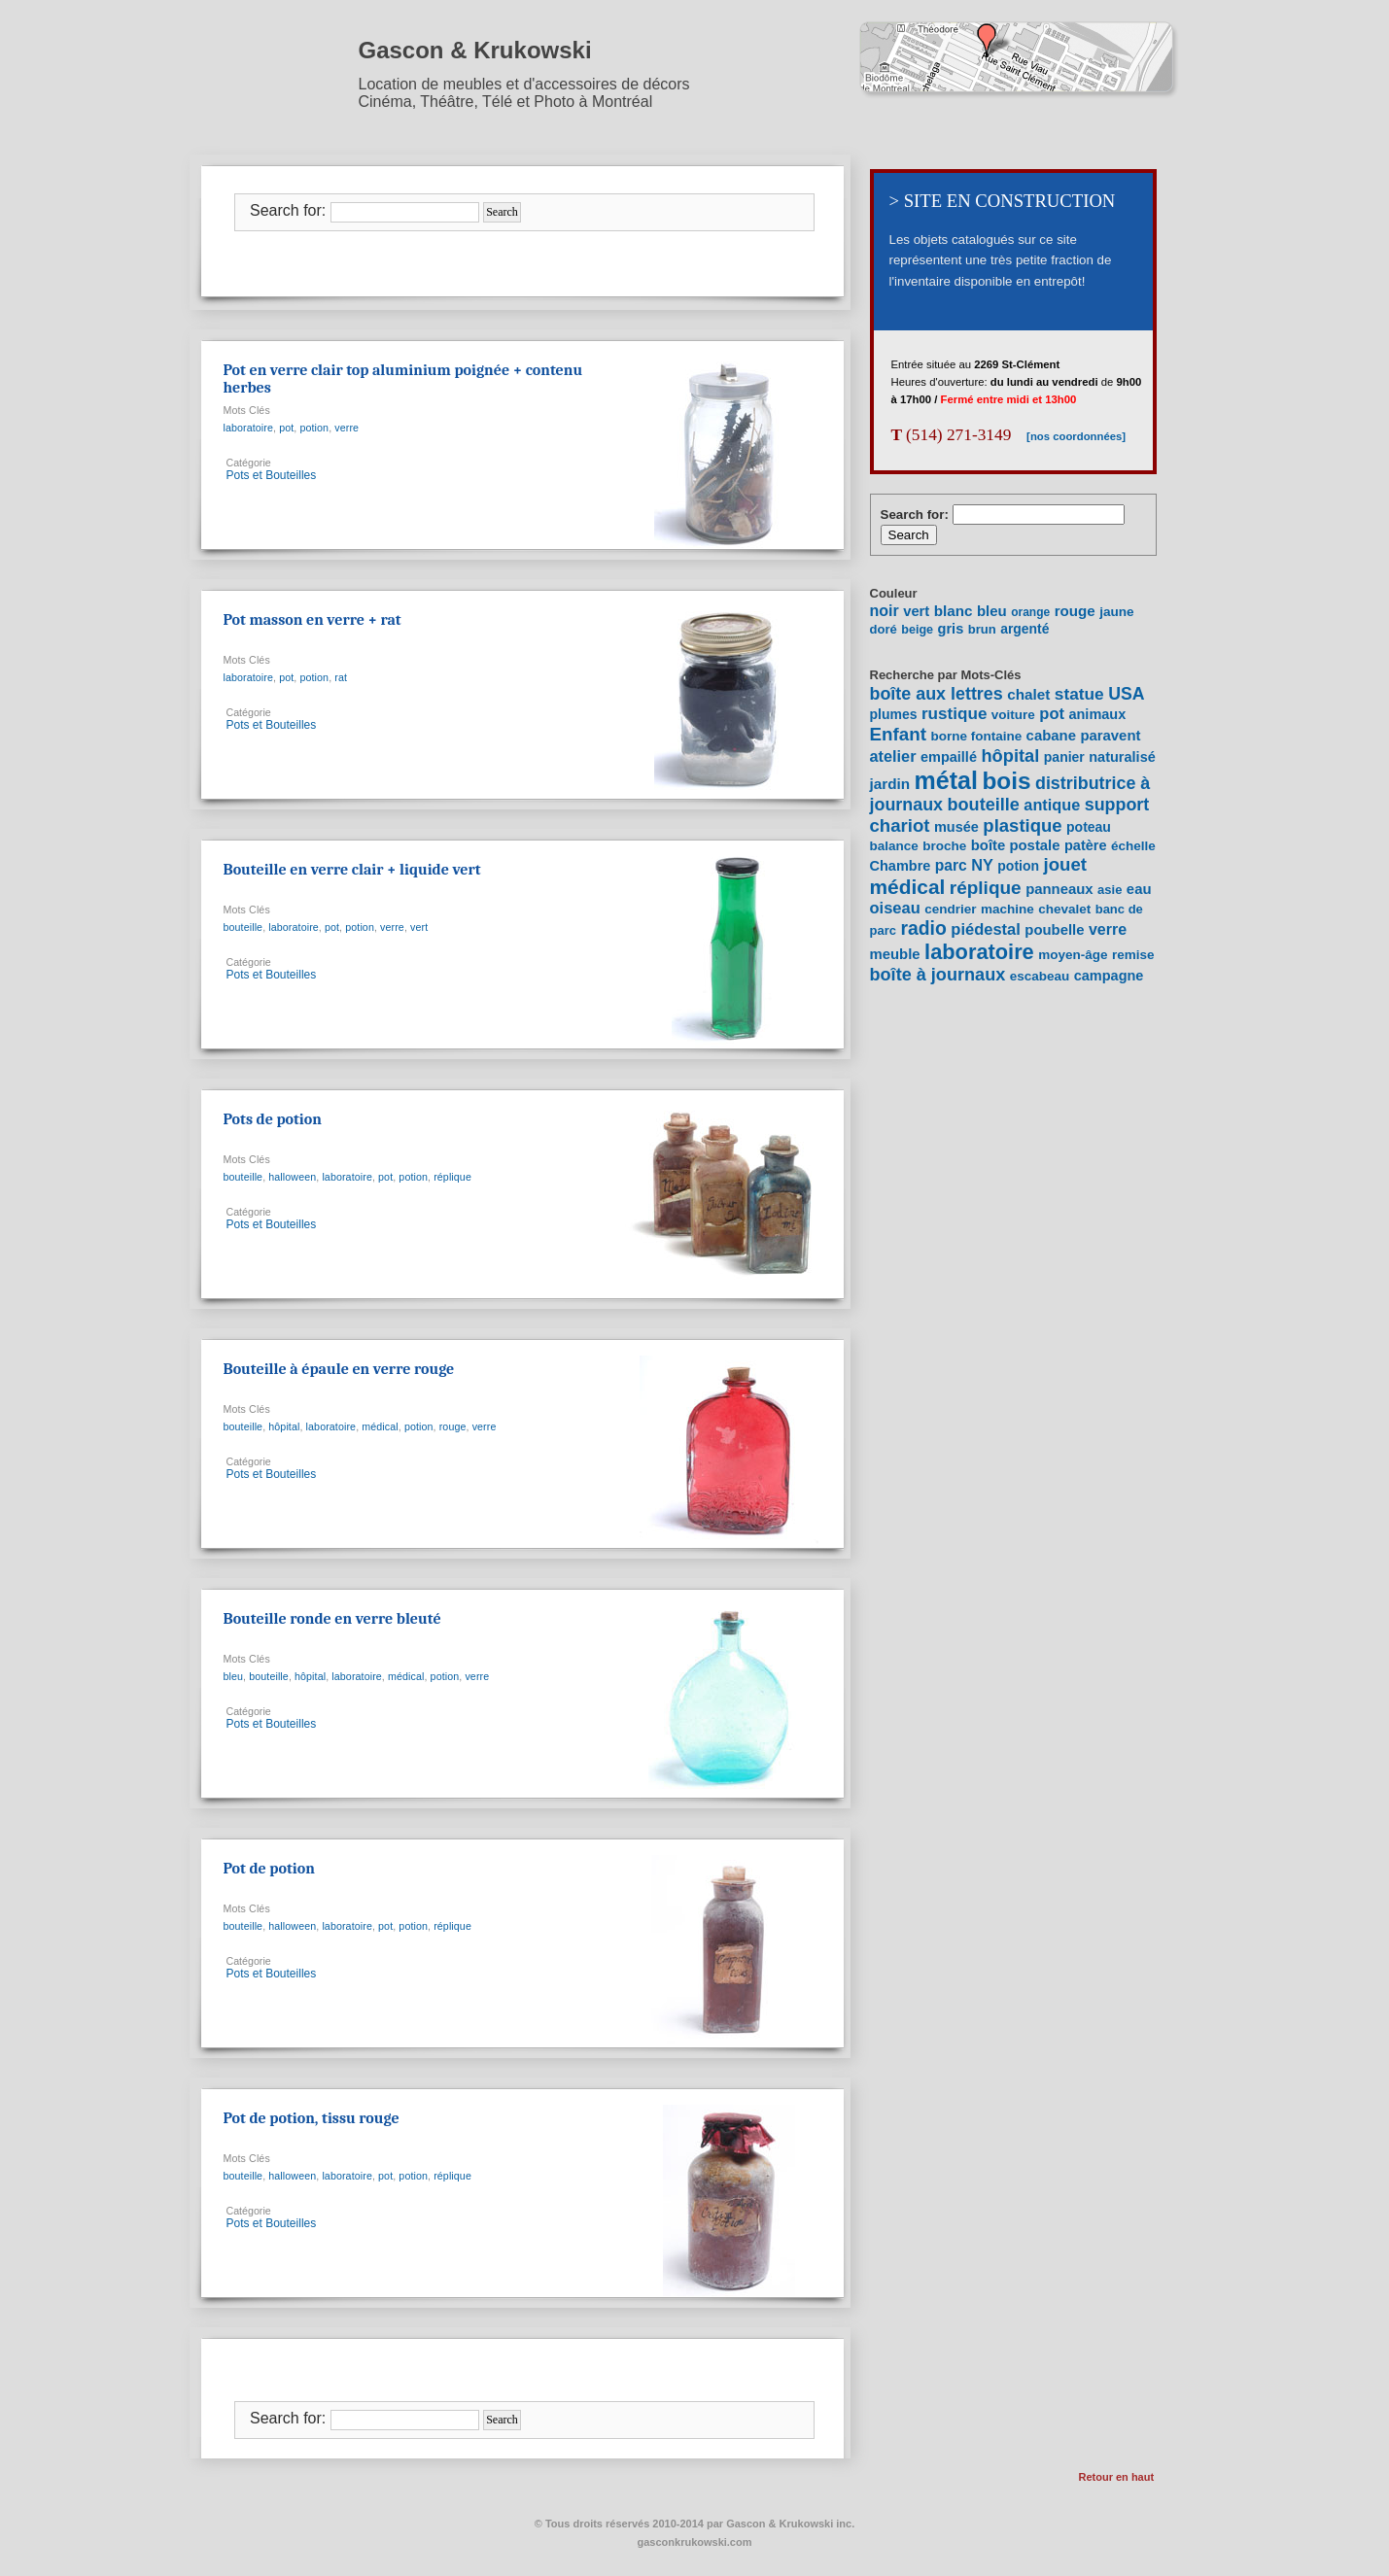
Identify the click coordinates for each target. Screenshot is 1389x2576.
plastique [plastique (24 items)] (1022, 825)
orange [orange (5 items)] (1030, 612)
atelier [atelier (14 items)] (893, 756)
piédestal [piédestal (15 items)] (986, 929)
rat (340, 677)
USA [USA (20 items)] (1126, 694)
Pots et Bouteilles (271, 475)
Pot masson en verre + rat (312, 620)
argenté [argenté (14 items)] (1024, 628)
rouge (453, 1426)
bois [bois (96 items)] (1006, 781)
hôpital (283, 1426)
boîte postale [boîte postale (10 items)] (1015, 845)
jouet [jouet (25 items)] (1065, 864)
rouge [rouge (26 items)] (1075, 610)
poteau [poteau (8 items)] (1088, 827)
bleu (234, 1676)
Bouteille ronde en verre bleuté (332, 1619)
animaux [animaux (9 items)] (1097, 714)
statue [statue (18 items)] (1079, 694)
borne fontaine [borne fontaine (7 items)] (976, 736)
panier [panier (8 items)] (1064, 757)
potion (314, 427)
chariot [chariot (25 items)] (900, 825)
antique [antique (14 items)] (1052, 804)
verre (346, 427)
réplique (452, 1177)
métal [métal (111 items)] (946, 780)
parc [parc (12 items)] (951, 865)
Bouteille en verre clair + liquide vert (352, 869)
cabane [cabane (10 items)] (1051, 735)
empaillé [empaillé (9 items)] (948, 757)
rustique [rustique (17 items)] (954, 713)
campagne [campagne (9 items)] (1109, 975)
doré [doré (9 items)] (883, 629)
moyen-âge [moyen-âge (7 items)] (1072, 954)
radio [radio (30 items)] (923, 928)
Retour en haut (1117, 2477)
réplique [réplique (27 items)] (986, 887)
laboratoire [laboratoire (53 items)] (979, 952)
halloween (292, 1177)
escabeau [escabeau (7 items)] (1040, 976)
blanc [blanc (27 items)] (953, 610)
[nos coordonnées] (1068, 436)
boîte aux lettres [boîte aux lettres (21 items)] (936, 694)
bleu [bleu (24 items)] (992, 610)
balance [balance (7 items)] (894, 846)
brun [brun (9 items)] (982, 629)
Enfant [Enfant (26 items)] (898, 734)
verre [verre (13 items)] (1108, 929)
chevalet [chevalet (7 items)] (1064, 909)
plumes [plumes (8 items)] (894, 714)
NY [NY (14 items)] (982, 865)
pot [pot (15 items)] (1051, 713)
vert (419, 927)
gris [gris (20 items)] (951, 628)
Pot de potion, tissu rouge (311, 2118)
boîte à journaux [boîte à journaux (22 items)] (938, 974)
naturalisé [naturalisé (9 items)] (1122, 757)
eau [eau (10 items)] (1139, 889)
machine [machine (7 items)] (1007, 909)
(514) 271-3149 (951, 435)
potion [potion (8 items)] (1018, 866)
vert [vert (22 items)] (916, 611)
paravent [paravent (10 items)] (1110, 735)
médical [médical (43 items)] (908, 887)
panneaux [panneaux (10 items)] (1059, 889)
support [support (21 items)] (1117, 804)
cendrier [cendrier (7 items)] (950, 909)
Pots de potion (273, 1119)
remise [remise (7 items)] (1133, 954)
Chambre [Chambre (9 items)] (900, 866)
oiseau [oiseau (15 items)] (895, 907)
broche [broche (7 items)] (944, 846)
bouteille (243, 927)
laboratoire (249, 427)
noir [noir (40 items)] (884, 610)
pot (286, 427)
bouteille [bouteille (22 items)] (984, 804)
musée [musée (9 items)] (956, 827)
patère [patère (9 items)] (1085, 845)
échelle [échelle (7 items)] (1133, 846)
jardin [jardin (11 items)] (890, 783)
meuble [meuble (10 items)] (895, 954)
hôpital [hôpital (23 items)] (1010, 755)
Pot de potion (269, 1868)
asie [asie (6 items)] (1109, 889)
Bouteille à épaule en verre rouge (339, 1369)
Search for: (288, 210)
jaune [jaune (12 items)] (1116, 611)
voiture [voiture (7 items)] (1013, 714)
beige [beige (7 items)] (917, 629)
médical (380, 1426)
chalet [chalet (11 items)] (1028, 694)
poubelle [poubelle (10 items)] (1054, 930)
